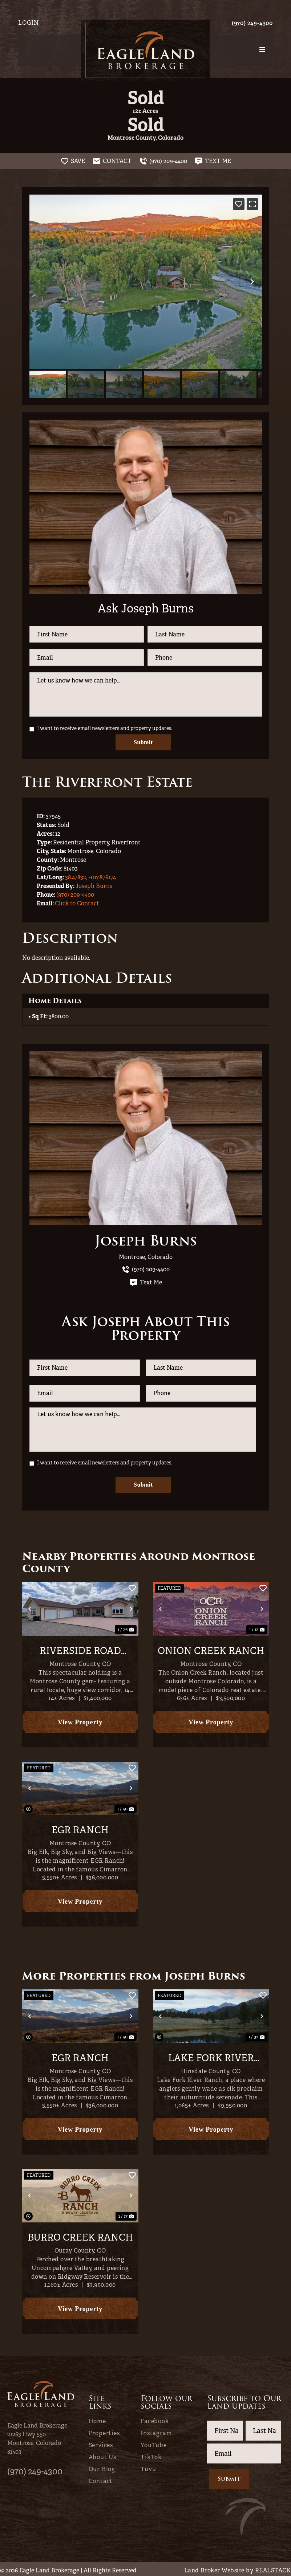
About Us (102, 2454)
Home (97, 2418)
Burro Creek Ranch (80, 2235)
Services (101, 2442)
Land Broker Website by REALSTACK (237, 2568)
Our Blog (102, 2466)
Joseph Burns (94, 884)
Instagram (156, 2430)
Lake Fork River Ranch (211, 2055)
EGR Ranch (80, 1827)
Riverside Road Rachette (80, 1648)
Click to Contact (77, 902)
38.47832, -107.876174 (90, 876)
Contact (101, 2478)
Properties (104, 2430)
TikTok (151, 2454)
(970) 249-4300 (252, 23)
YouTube (154, 2442)
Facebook (155, 2418)
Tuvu (148, 2466)
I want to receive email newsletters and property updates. (104, 728)
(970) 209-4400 (75, 893)
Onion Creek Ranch (211, 1648)
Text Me (145, 1281)
